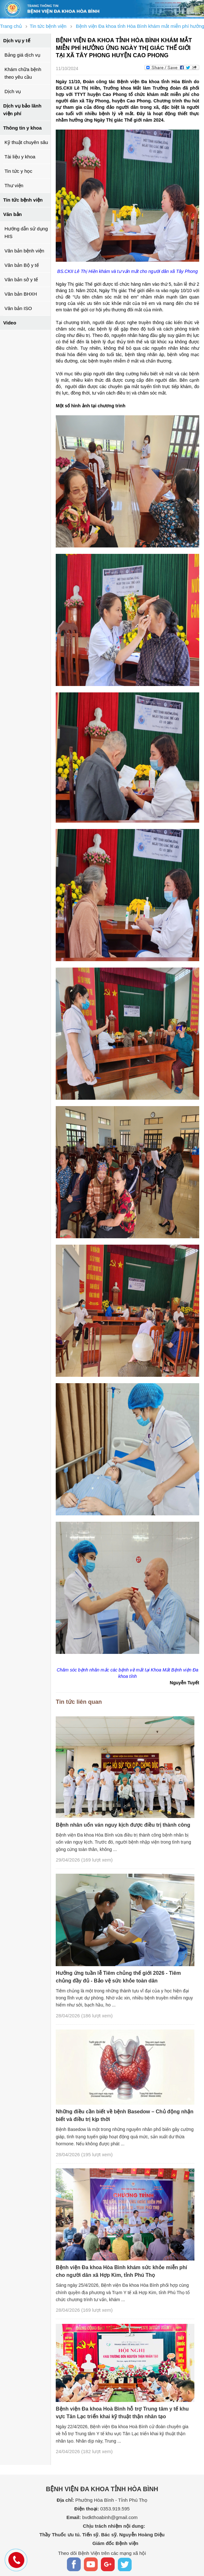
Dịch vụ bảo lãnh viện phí (22, 109)
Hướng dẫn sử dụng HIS (26, 232)
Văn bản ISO (18, 308)
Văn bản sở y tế (21, 279)
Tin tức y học (18, 171)
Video (9, 322)
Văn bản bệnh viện (24, 250)
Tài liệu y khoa (19, 156)
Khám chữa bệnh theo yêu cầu (22, 73)
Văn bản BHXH (20, 294)
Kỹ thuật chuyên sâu (26, 142)
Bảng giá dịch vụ (22, 55)
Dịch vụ (12, 91)
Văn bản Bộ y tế (21, 265)
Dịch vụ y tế (16, 40)
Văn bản (12, 214)
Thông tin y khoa (22, 128)
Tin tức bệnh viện (23, 200)
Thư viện (13, 185)
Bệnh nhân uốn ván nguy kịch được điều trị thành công (123, 1825)
